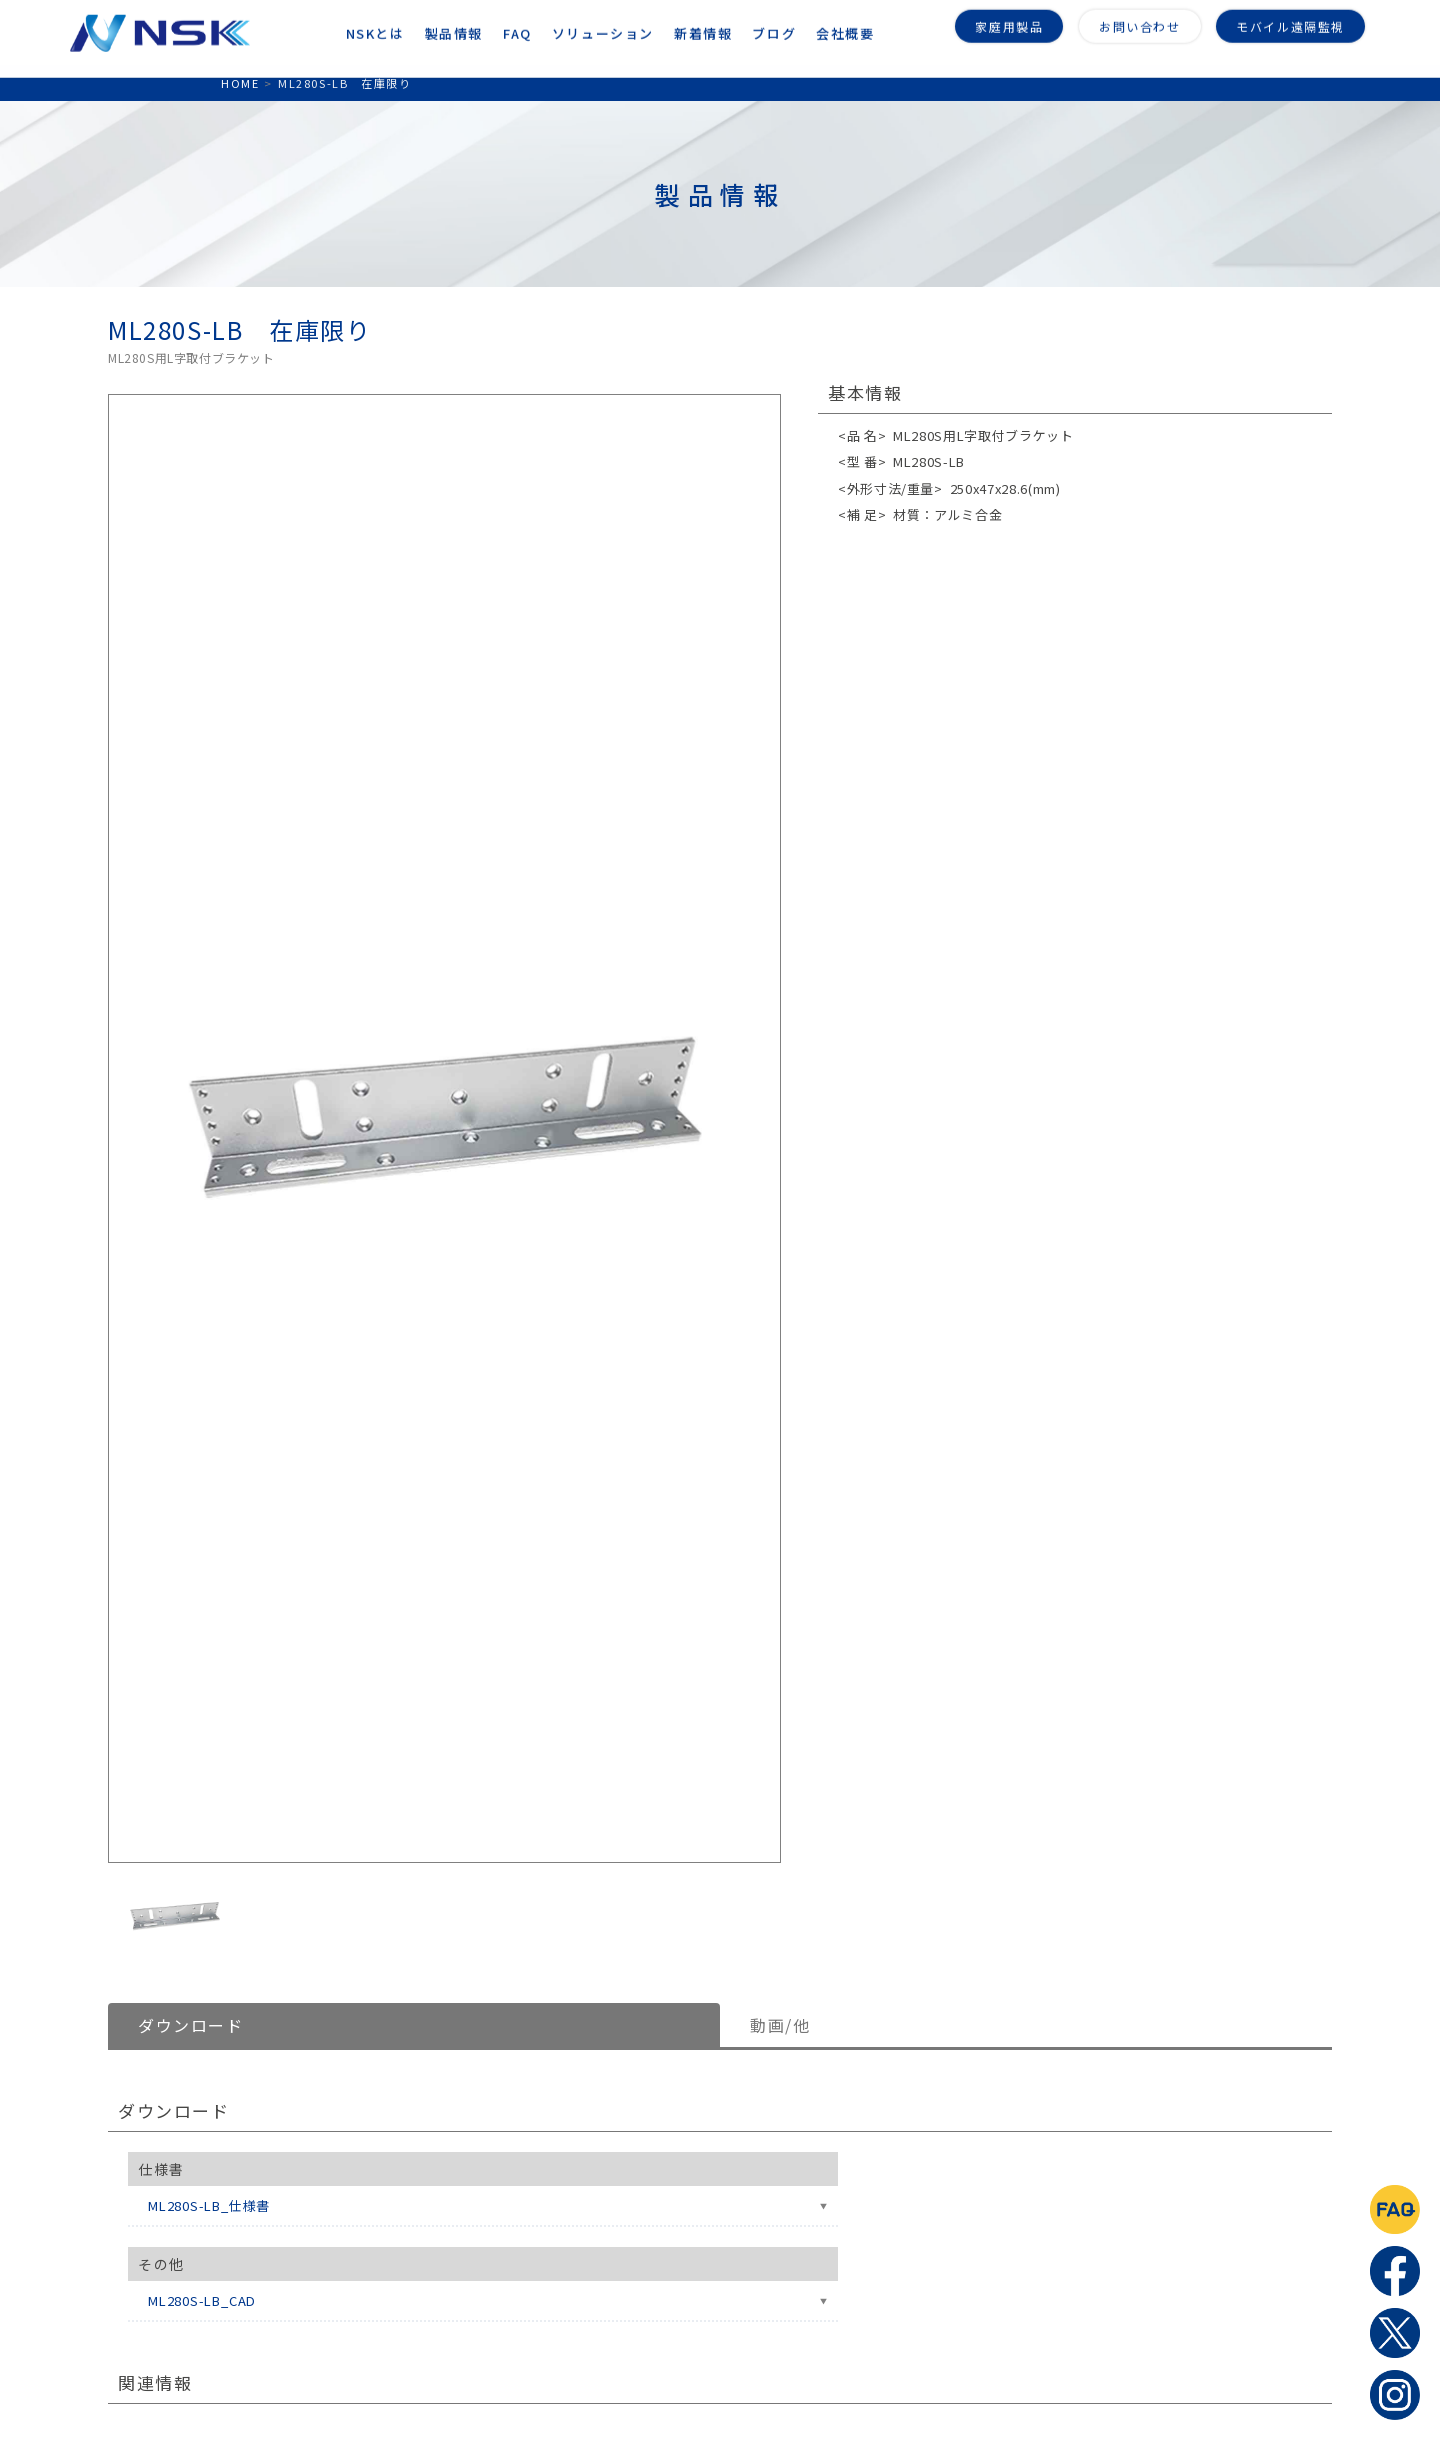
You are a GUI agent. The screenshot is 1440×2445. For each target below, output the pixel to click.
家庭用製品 (1009, 22)
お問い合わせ (1140, 22)
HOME (240, 83)
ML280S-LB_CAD (202, 2300)
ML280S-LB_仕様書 (209, 2205)
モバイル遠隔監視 (1290, 22)
